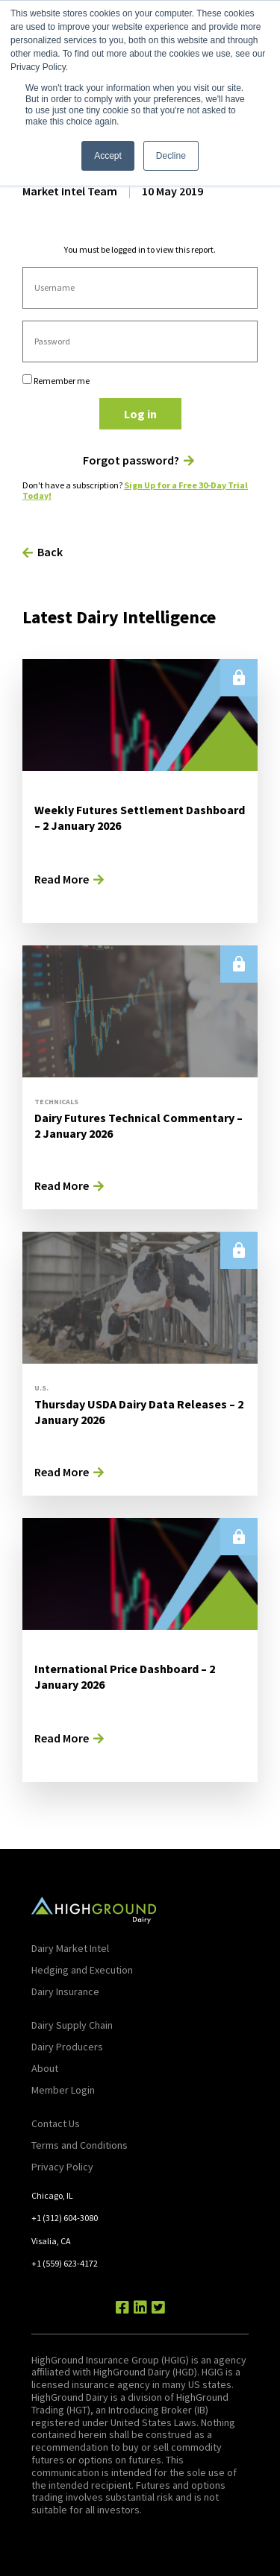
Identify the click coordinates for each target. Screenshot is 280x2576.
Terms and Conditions (79, 2145)
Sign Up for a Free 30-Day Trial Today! (135, 490)
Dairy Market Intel (70, 1948)
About (44, 2068)
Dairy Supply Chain (72, 2025)
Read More (61, 879)
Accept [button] (108, 156)
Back (50, 551)
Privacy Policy (62, 2166)
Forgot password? (131, 460)
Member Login (63, 2090)
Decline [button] (171, 156)
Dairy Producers (67, 2046)
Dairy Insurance (65, 1991)
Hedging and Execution (82, 1970)
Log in (140, 413)
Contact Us (55, 2123)
